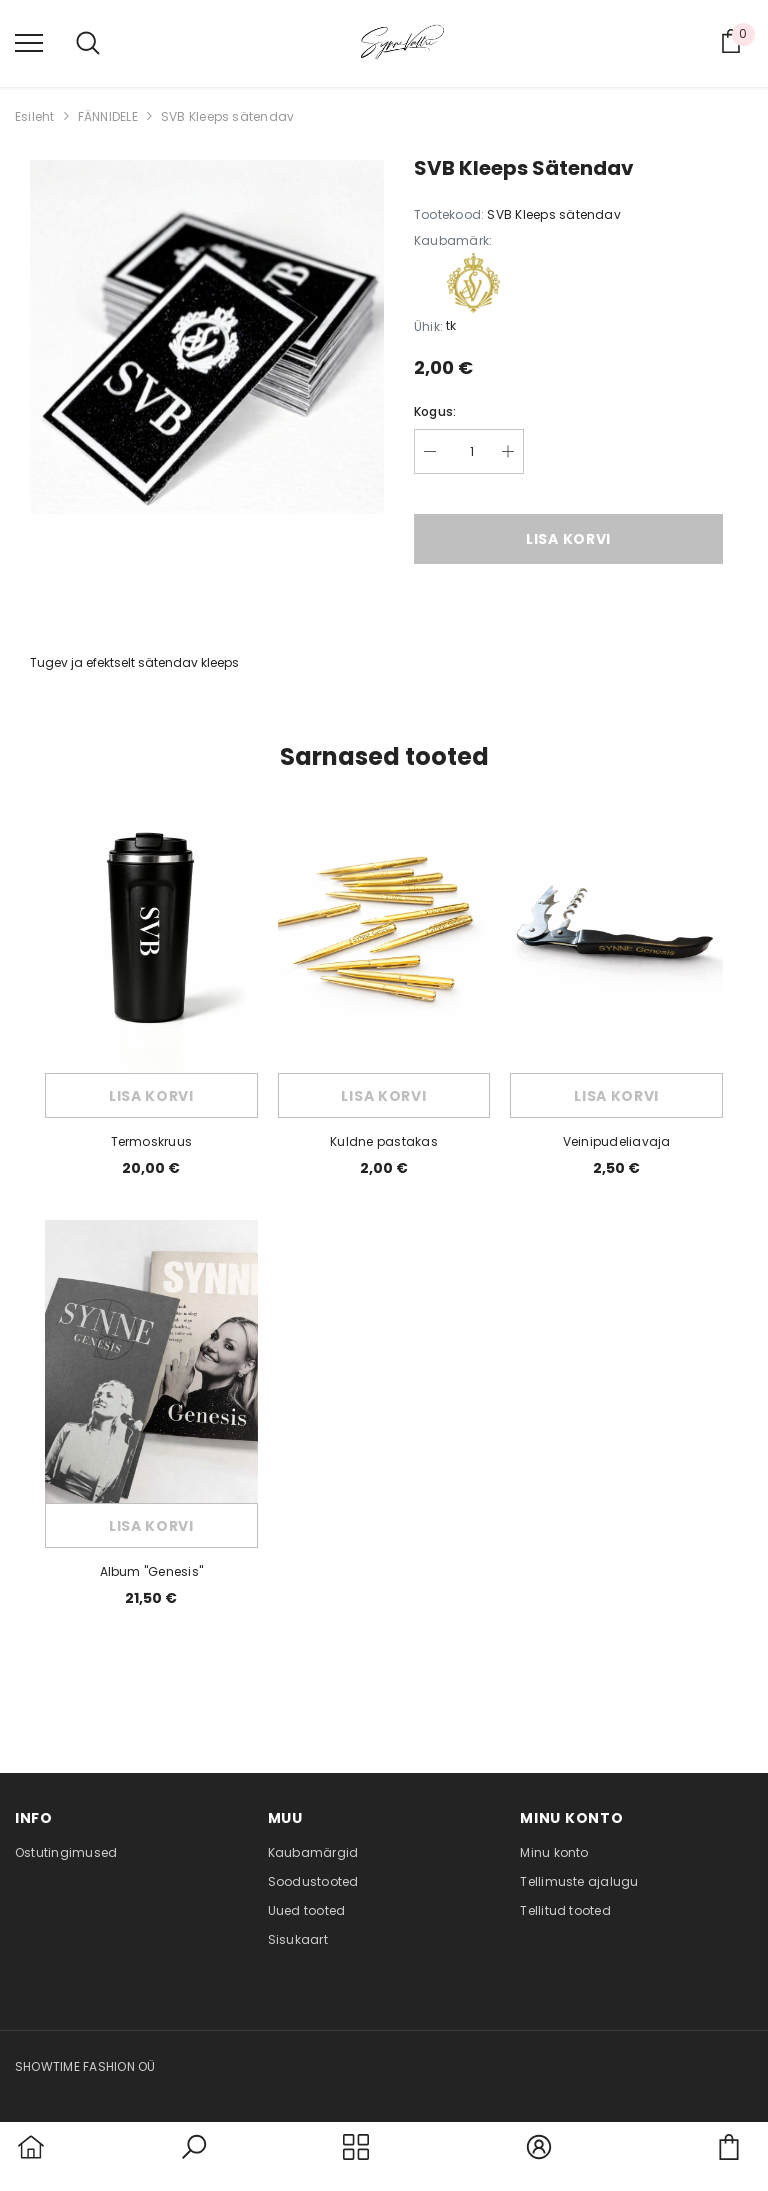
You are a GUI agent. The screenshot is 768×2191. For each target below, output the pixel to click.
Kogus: (435, 411)
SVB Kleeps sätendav (228, 116)
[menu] (29, 42)
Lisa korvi (568, 539)
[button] (194, 2159)
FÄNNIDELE (108, 116)
